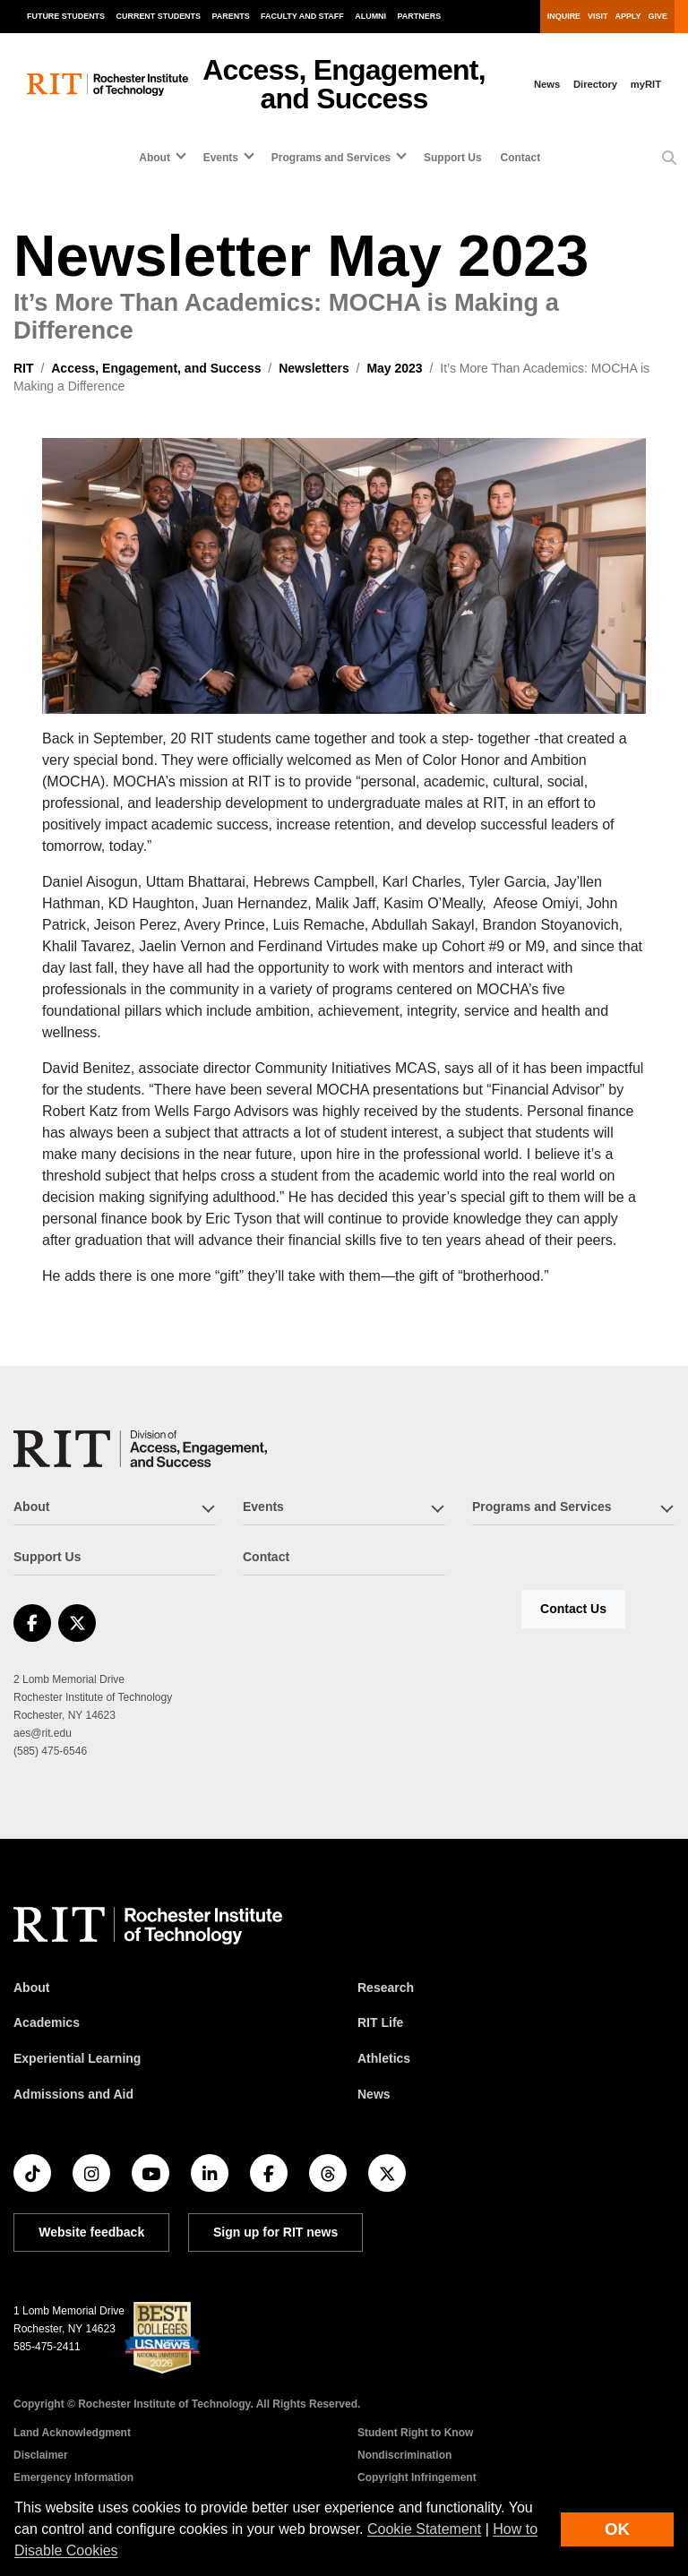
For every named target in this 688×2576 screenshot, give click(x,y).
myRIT (646, 84)
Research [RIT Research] (385, 1987)
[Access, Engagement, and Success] (140, 1448)
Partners (420, 16)
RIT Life (380, 2022)
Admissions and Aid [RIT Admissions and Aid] (73, 2094)
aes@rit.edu (42, 1733)
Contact (520, 157)
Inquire (563, 16)
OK (617, 2529)
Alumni (370, 16)
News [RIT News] (374, 2094)
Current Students (159, 16)
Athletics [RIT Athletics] (383, 2058)
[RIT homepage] (107, 85)
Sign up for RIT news (275, 2232)
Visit (597, 16)
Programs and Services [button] (331, 157)
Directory (595, 84)
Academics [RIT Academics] (46, 2022)
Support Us (453, 157)
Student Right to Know (415, 2432)
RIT (23, 368)
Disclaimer (40, 2455)
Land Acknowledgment (72, 2432)
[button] (669, 158)
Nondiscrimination (404, 2455)
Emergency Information (73, 2477)
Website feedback (91, 2232)
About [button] (154, 157)
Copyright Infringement (417, 2477)
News (547, 84)
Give (658, 16)
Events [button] (220, 157)
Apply (628, 16)
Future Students (66, 16)
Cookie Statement (424, 2529)
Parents (231, 16)
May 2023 (394, 368)
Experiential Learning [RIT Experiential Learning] (77, 2058)
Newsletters (314, 368)
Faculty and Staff (302, 16)
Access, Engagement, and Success (344, 84)
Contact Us (573, 1608)
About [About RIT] (31, 1987)
